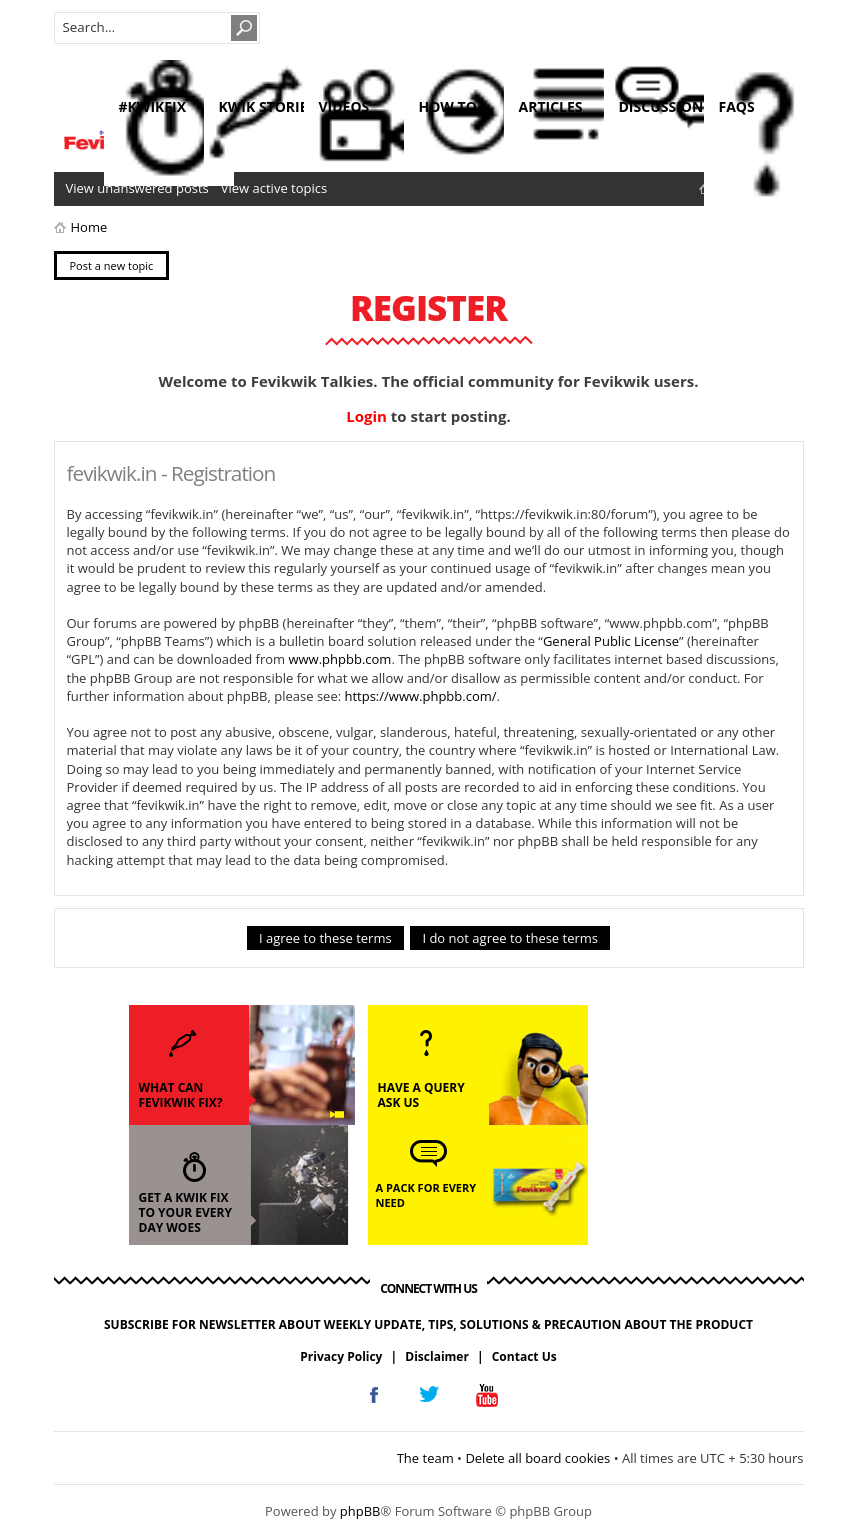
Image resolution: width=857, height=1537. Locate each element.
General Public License (611, 641)
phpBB (360, 1511)
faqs (737, 106)
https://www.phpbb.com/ (420, 696)
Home (89, 227)
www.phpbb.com (339, 659)
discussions (665, 106)
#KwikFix (152, 106)
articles (551, 106)
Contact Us (524, 1356)
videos (344, 106)
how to (448, 106)
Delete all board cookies (537, 1458)
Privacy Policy (341, 1356)
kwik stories (267, 106)
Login (366, 416)
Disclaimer (437, 1356)
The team (425, 1458)
